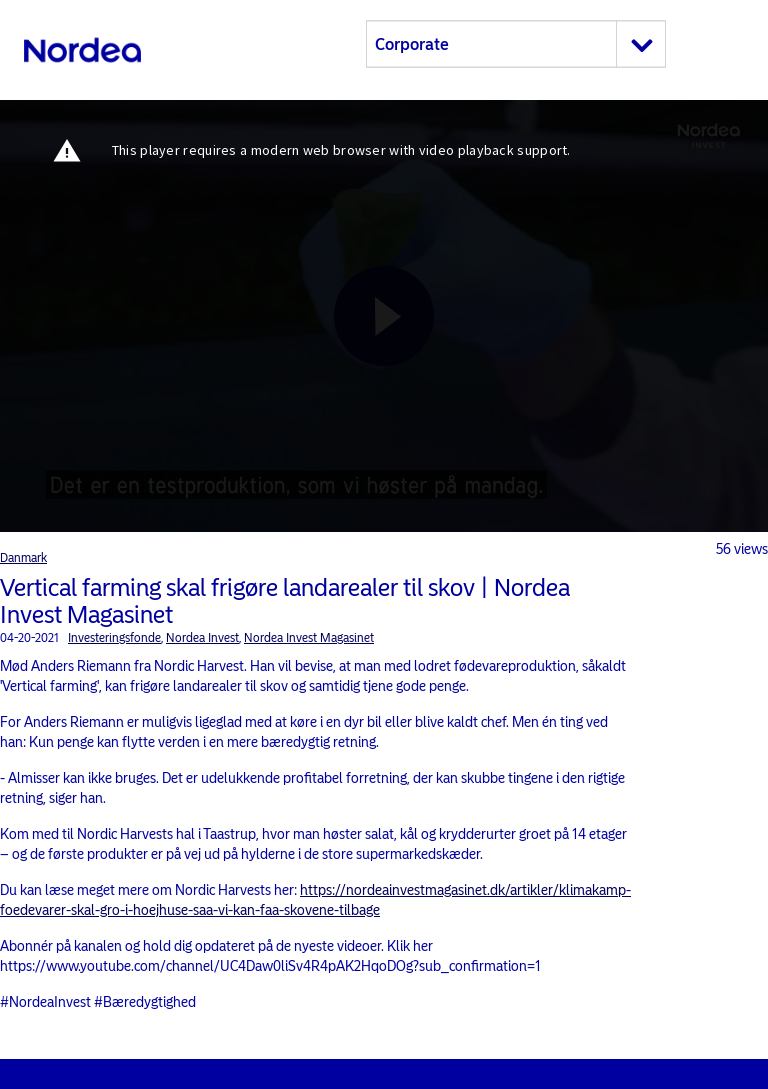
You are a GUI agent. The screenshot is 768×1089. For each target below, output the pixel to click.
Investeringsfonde (114, 638)
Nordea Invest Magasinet (309, 638)
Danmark (23, 558)
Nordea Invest (202, 638)
